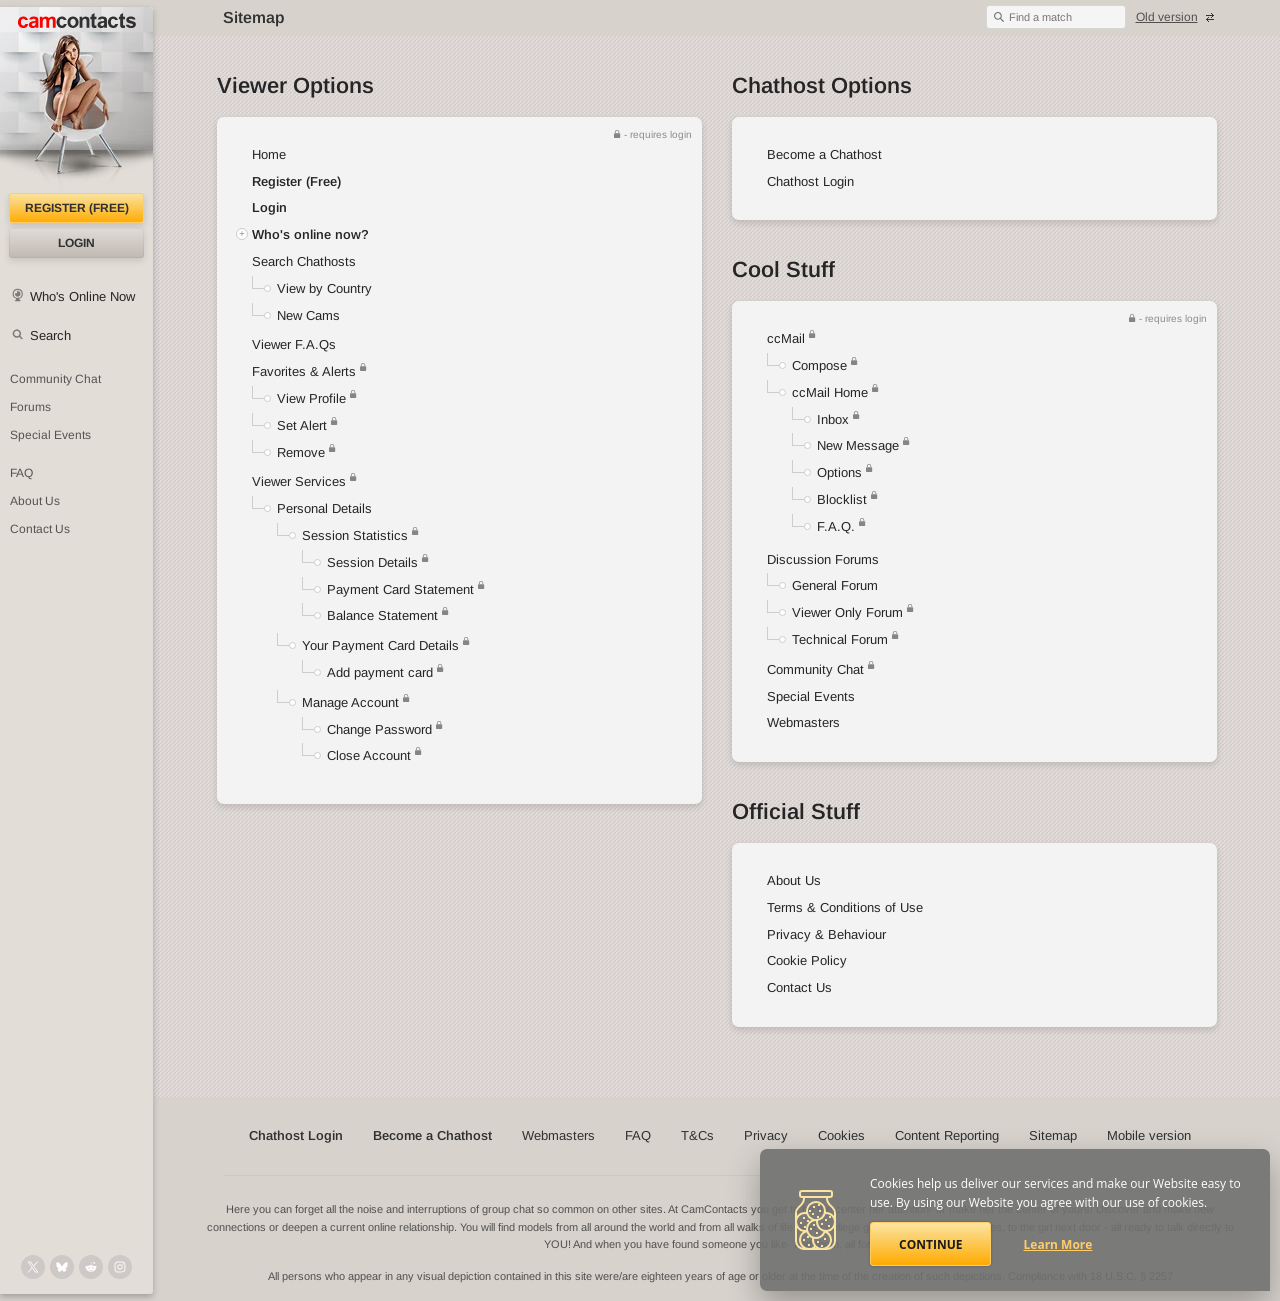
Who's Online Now (82, 296)
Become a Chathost (824, 154)
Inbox (833, 419)
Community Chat (55, 379)
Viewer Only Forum (847, 612)
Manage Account (350, 702)
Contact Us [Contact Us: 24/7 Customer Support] (40, 529)
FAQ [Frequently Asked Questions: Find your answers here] (21, 473)
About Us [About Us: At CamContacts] (35, 501)
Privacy (766, 1135)
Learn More (1058, 1244)
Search (50, 335)
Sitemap (1053, 1135)
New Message (858, 445)
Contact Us (799, 987)
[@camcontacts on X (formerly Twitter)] (33, 1267)
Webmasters (803, 722)
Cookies (841, 1135)
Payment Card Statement (400, 589)
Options (839, 472)
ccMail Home (830, 392)
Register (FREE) (77, 208)
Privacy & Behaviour (826, 934)
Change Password (379, 729)
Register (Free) (296, 181)
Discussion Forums (823, 559)
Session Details (372, 562)
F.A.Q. (836, 526)
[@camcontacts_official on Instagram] (120, 1267)
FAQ (638, 1135)
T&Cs (697, 1135)
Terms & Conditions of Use (845, 907)
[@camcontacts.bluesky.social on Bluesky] (62, 1267)
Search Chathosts (304, 261)
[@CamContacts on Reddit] (91, 1267)
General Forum (835, 585)
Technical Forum (840, 639)
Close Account (369, 755)
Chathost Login (810, 181)
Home (269, 154)
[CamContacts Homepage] (76, 100)
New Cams (308, 315)
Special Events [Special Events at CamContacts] (50, 435)
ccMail (786, 338)
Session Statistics (355, 535)
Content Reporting (947, 1135)
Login (76, 243)
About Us (794, 880)
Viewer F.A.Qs (294, 344)
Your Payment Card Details (380, 645)
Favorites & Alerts (309, 371)
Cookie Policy (807, 960)
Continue (930, 1244)
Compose (819, 365)
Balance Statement (382, 615)
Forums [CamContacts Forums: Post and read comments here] (30, 407)
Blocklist (842, 499)
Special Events (811, 696)
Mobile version (1149, 1135)
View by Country (324, 288)
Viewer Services (299, 481)
